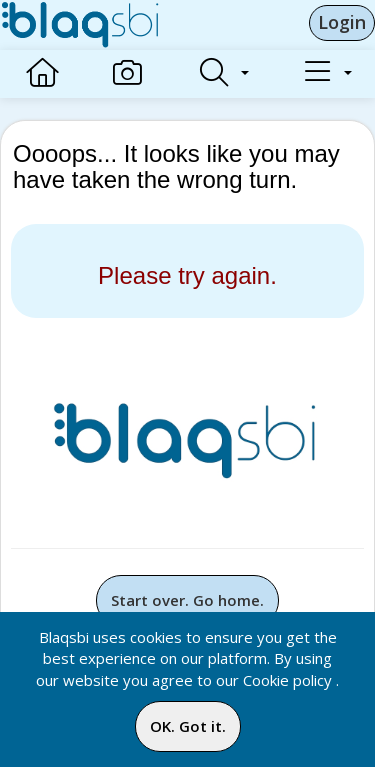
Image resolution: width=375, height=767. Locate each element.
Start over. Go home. (187, 600)
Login (342, 22)
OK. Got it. (188, 726)
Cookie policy (287, 680)
